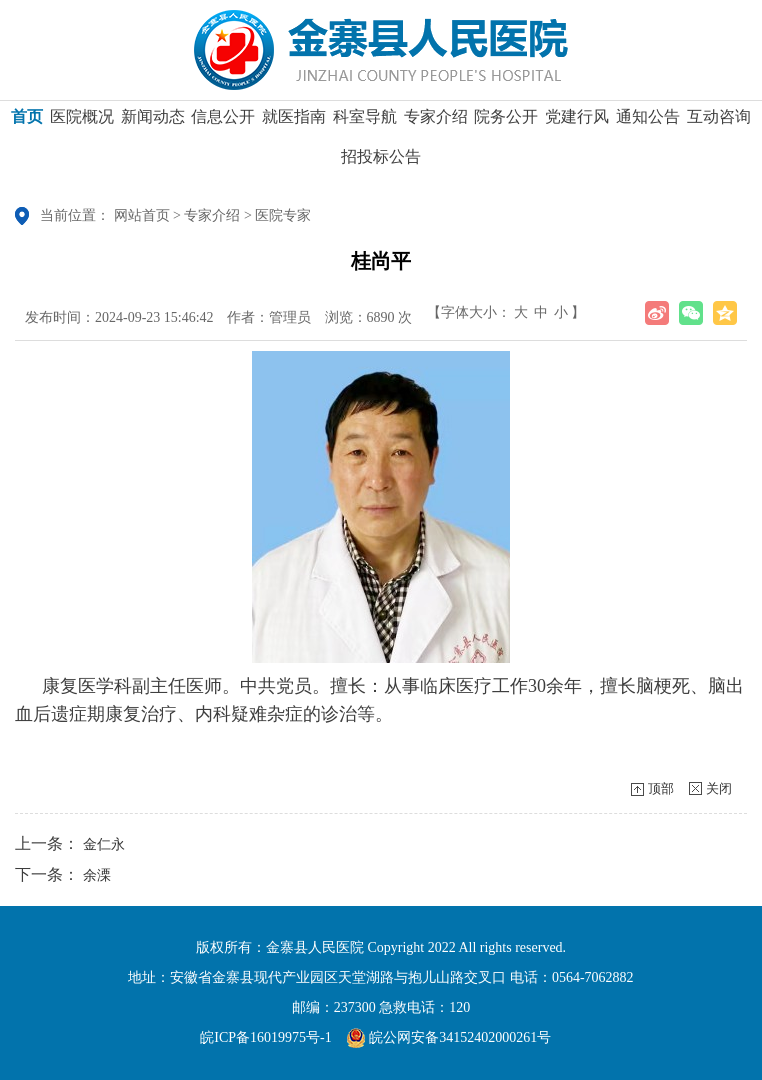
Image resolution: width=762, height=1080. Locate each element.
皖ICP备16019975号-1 (265, 1037)
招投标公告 (381, 163)
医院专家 (283, 215)
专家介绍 (436, 123)
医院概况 (82, 123)
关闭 (719, 788)
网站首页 (142, 215)
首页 (27, 123)
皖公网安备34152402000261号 (449, 1037)
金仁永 (104, 844)
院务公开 (506, 123)
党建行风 (577, 123)
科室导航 (365, 123)
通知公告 (648, 123)
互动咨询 (719, 123)
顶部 (661, 788)
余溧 (97, 875)
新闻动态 (153, 123)
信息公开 (223, 123)
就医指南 (294, 123)
